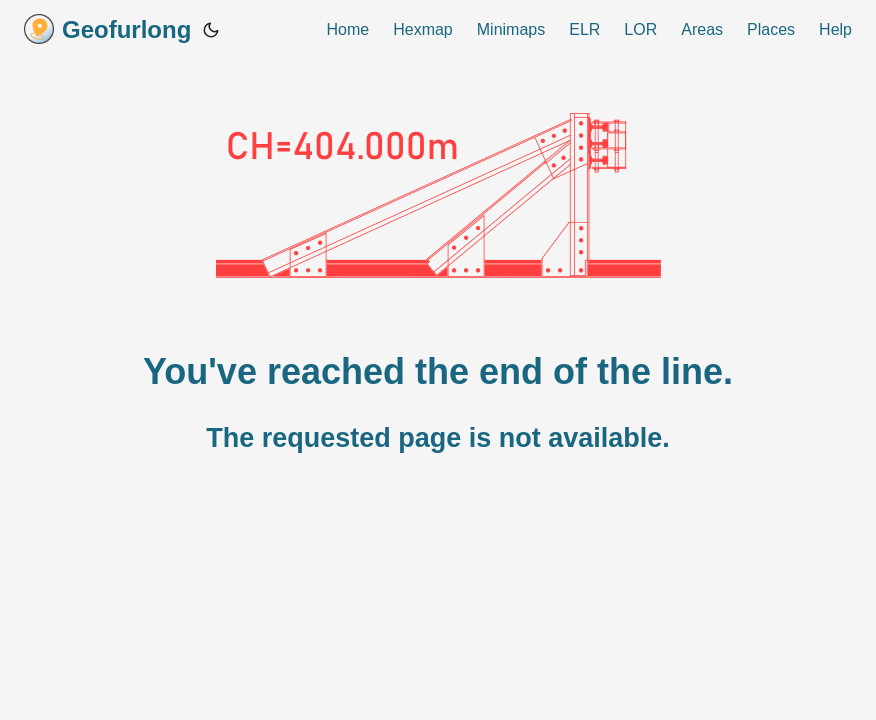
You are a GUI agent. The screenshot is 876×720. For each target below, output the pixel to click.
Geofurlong (107, 29)
